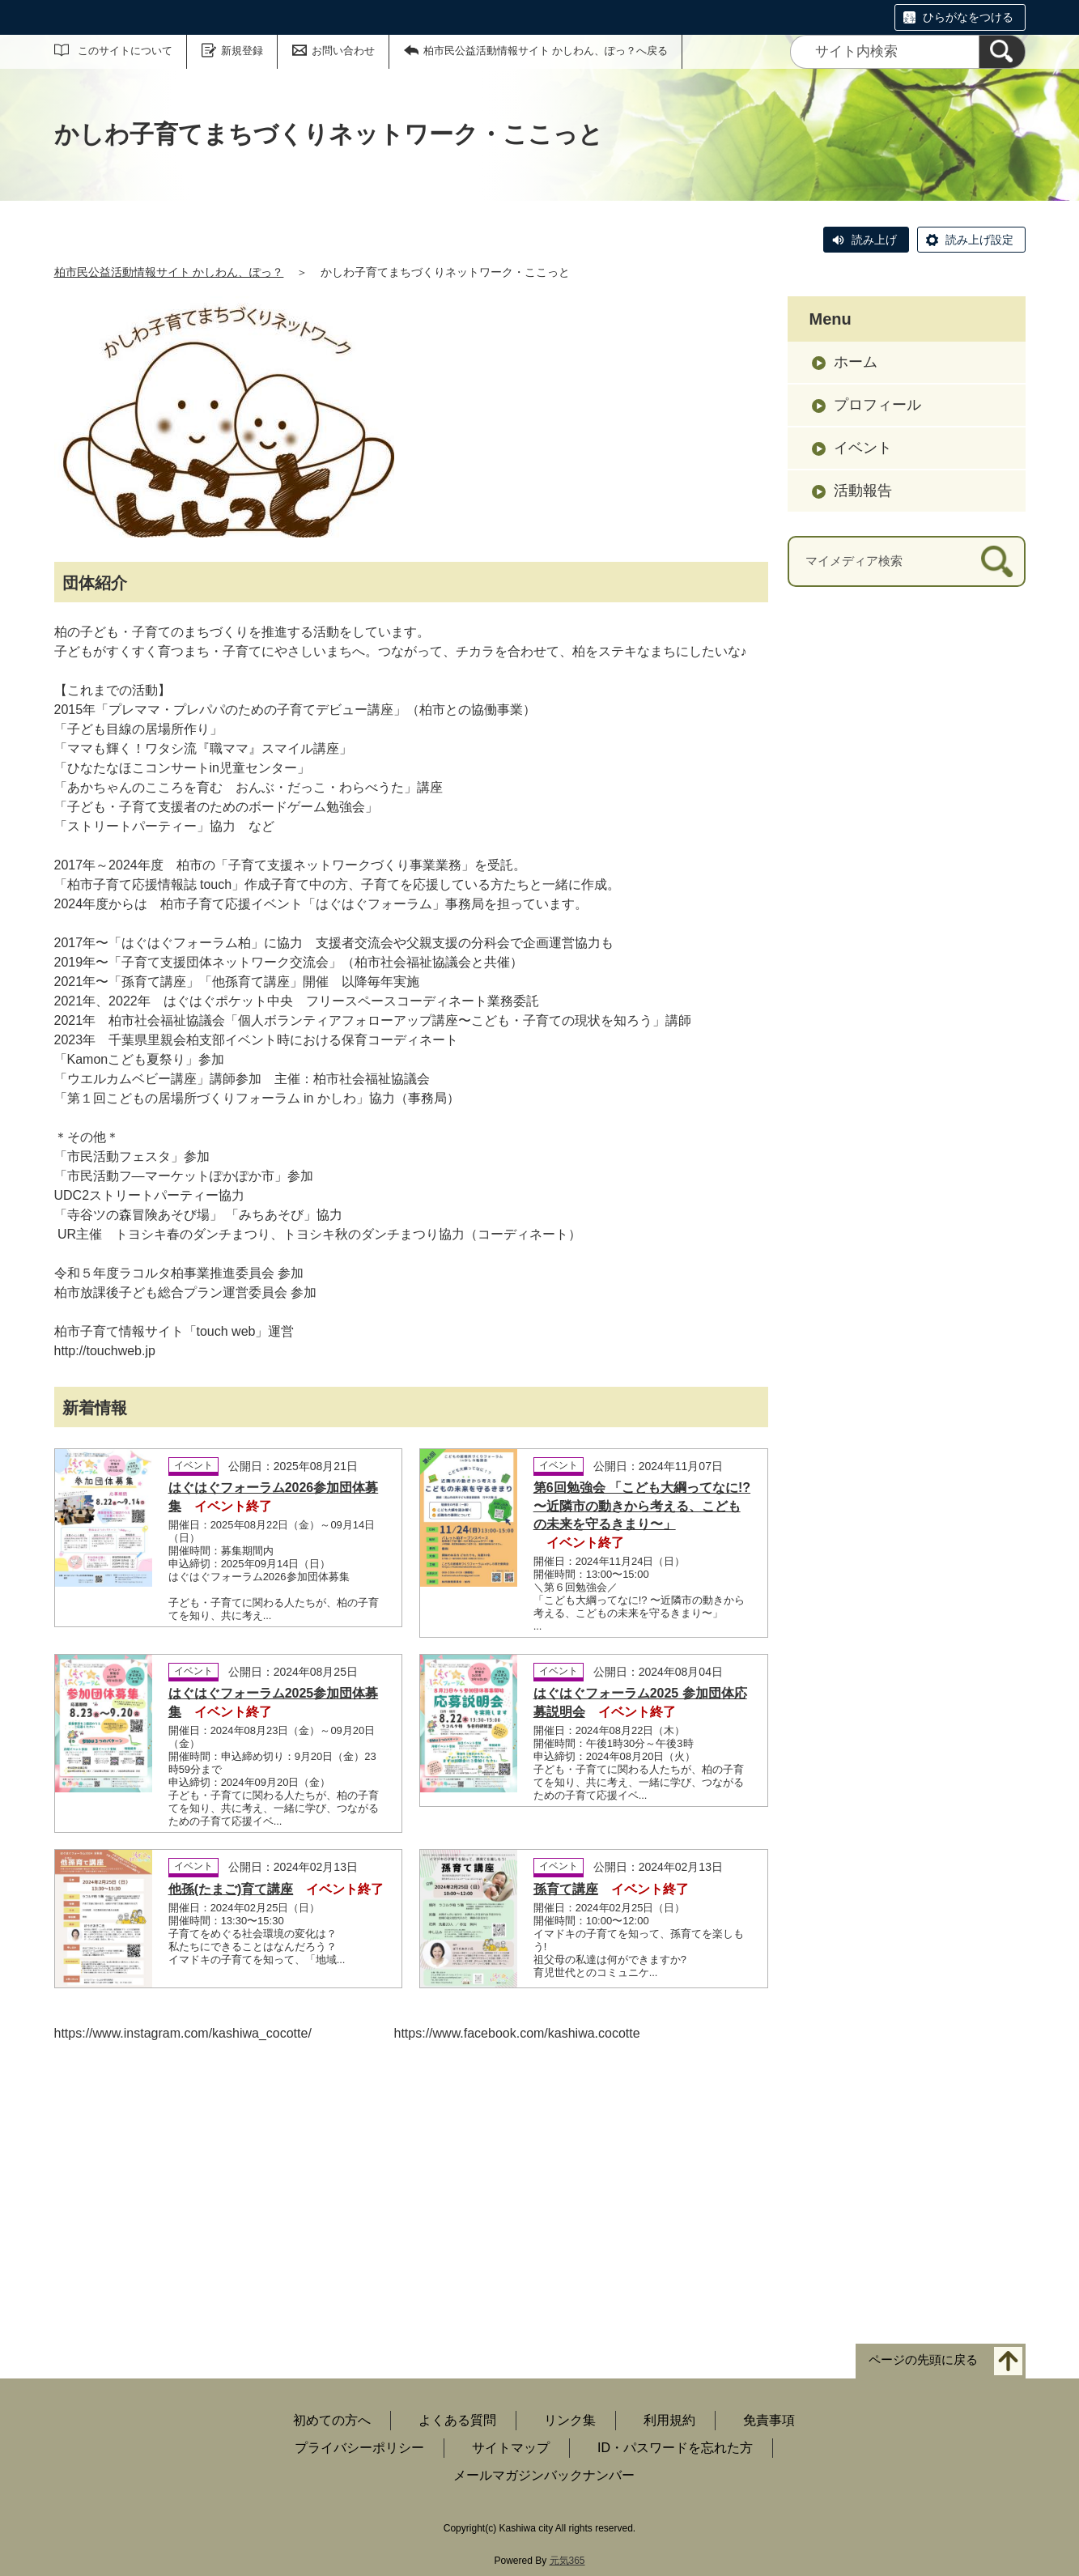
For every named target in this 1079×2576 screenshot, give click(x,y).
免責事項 (769, 2420)
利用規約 (669, 2420)
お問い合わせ (343, 51)
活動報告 (863, 490)
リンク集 (570, 2420)
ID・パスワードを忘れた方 (675, 2448)
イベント (863, 448)
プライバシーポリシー (359, 2448)
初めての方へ (332, 2420)
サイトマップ (511, 2448)
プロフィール (877, 405)
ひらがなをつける (968, 17)
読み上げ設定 (979, 239)
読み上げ (874, 239)
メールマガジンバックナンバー (544, 2475)
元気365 (567, 2560)
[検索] (1002, 52)
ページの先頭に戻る (923, 2359)
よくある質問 (457, 2420)
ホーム (855, 362)
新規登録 (242, 51)
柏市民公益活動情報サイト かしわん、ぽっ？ (169, 272)
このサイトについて (125, 51)
